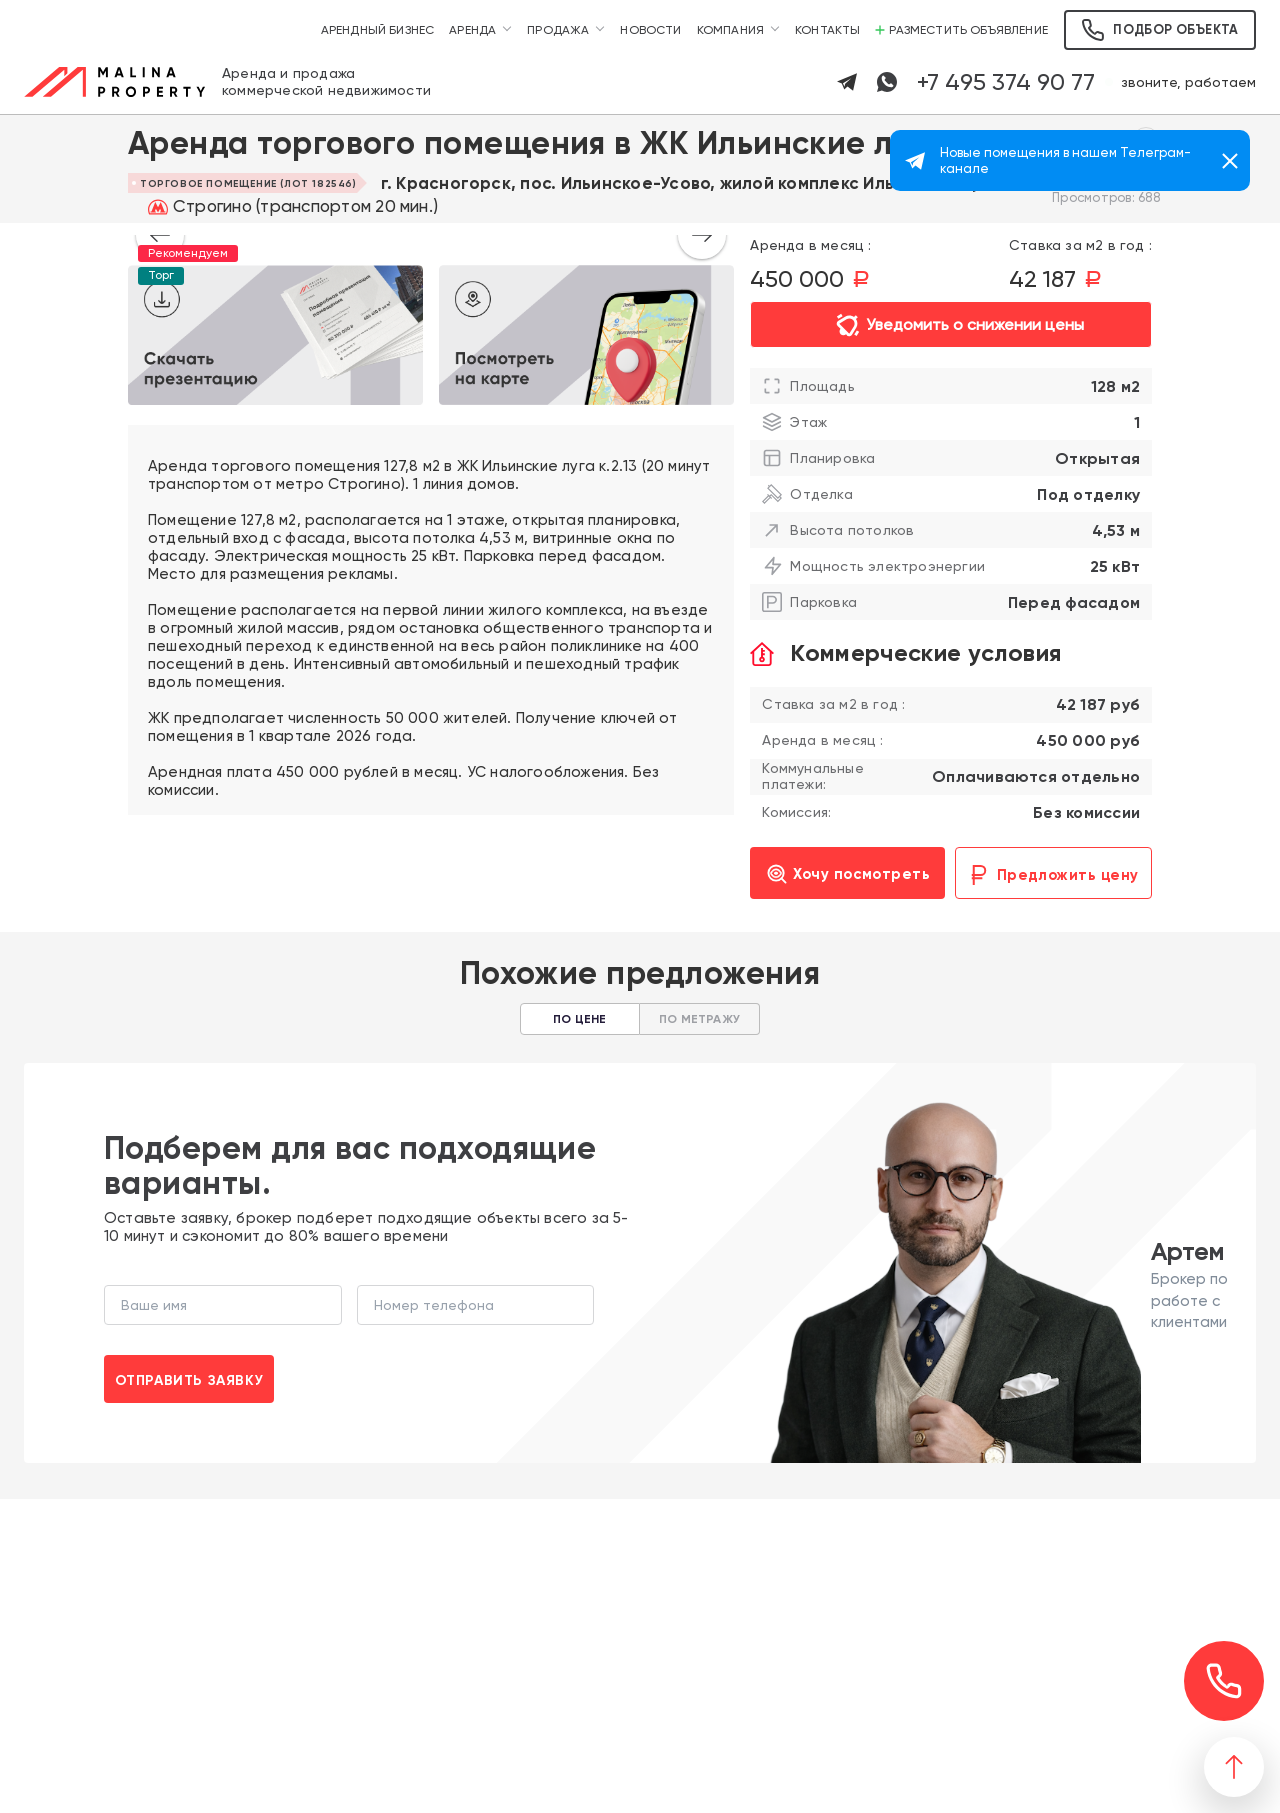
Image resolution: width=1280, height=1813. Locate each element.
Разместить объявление (961, 30)
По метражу (699, 1019)
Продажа (558, 30)
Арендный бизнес (378, 30)
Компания (730, 30)
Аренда (472, 30)
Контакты (827, 30)
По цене (579, 1019)
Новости (650, 30)
